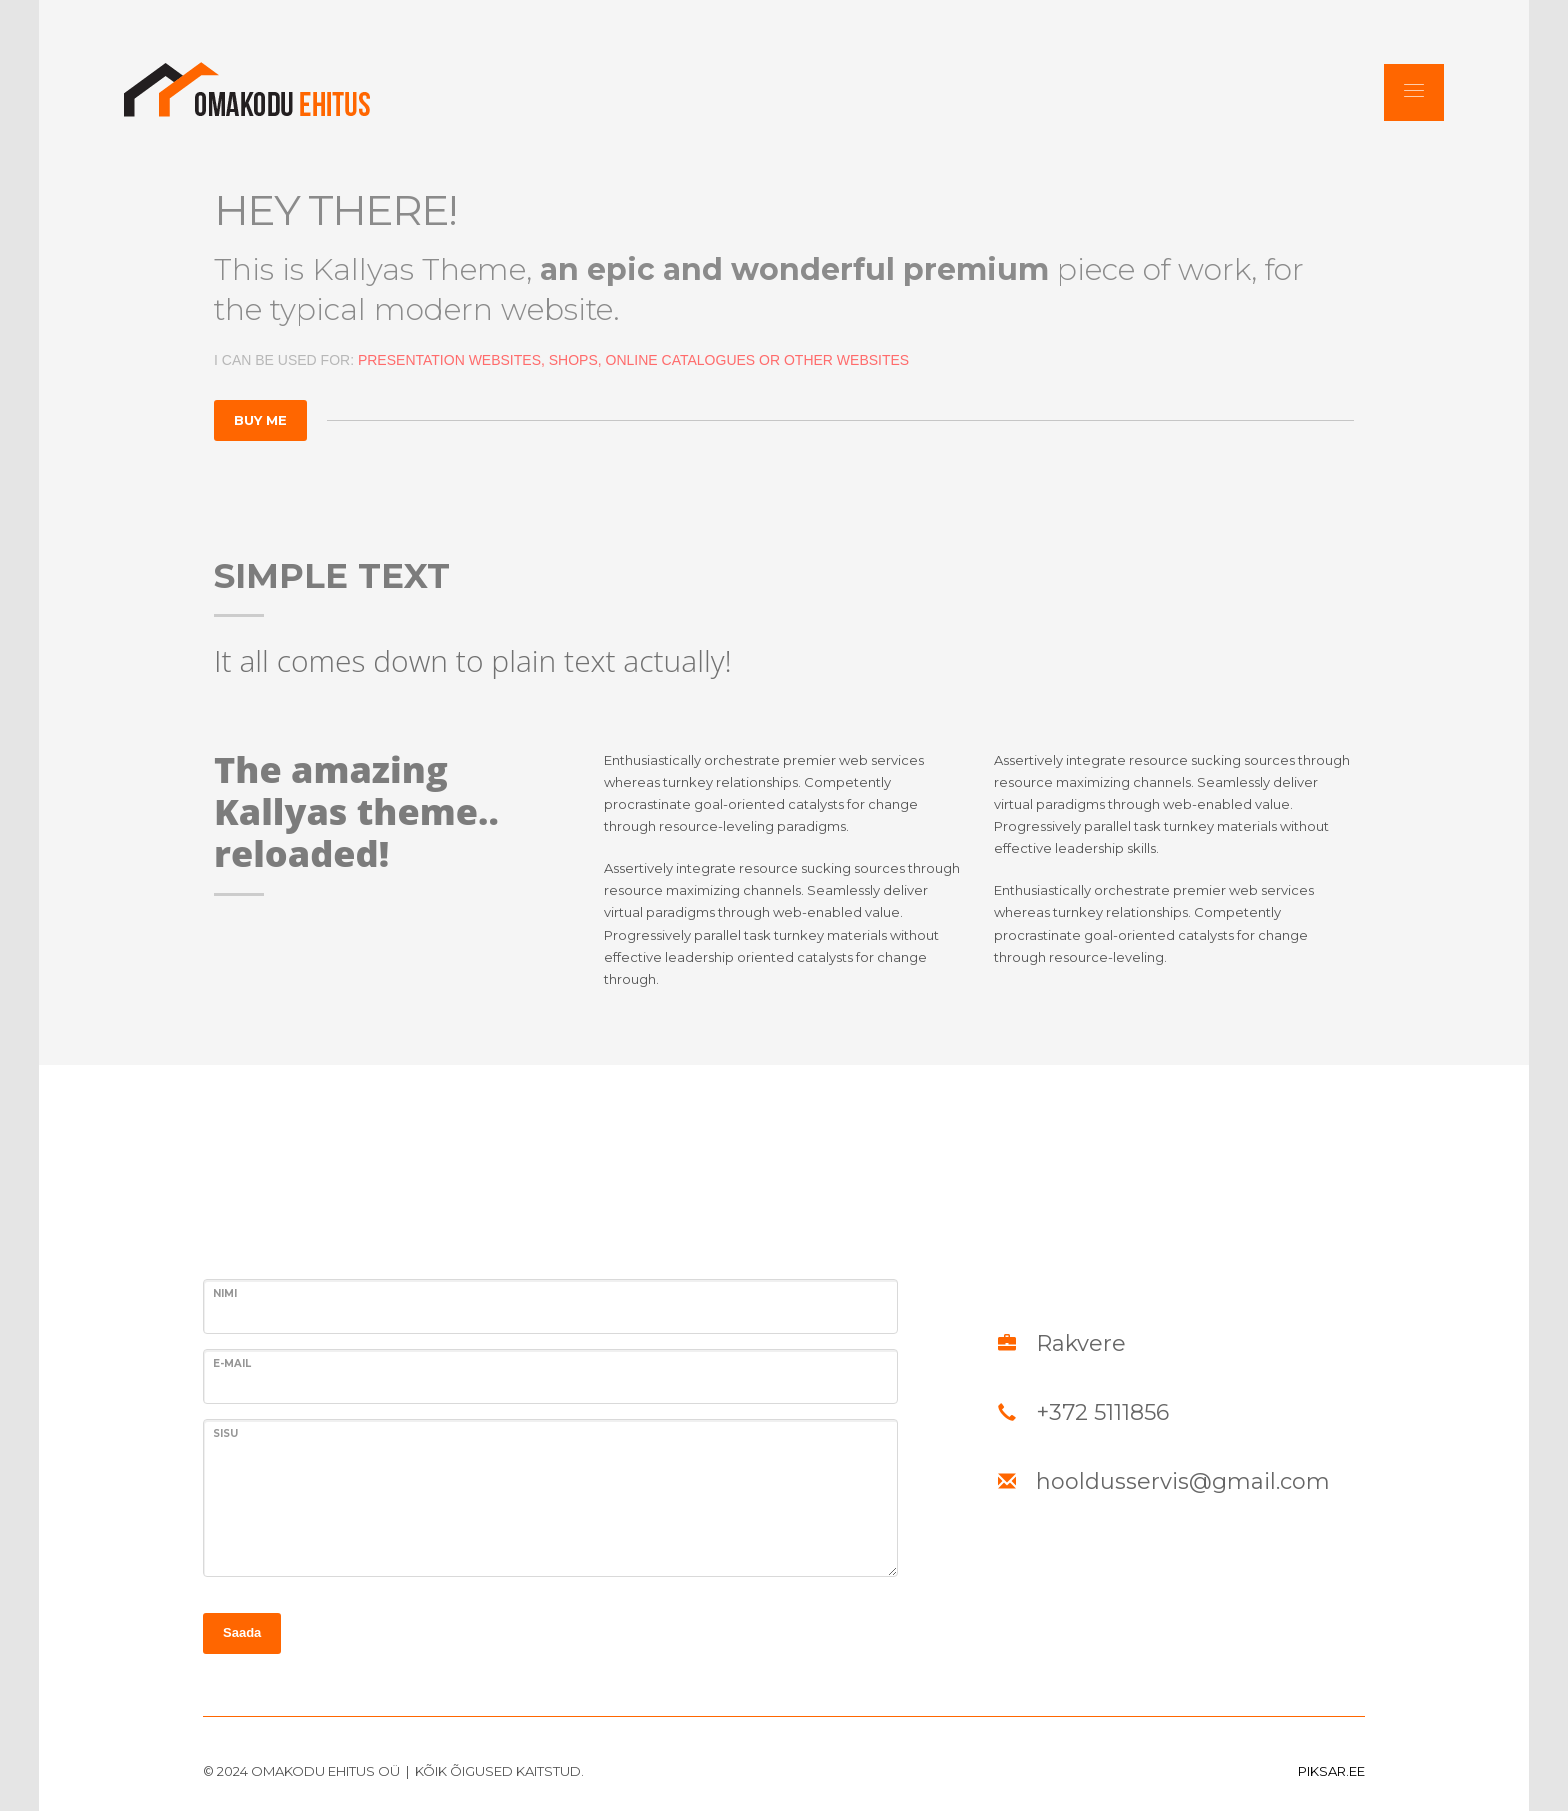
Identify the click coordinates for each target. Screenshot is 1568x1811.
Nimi (225, 1293)
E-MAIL (232, 1363)
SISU (225, 1433)
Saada (242, 1632)
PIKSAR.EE (1331, 1771)
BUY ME (260, 420)
